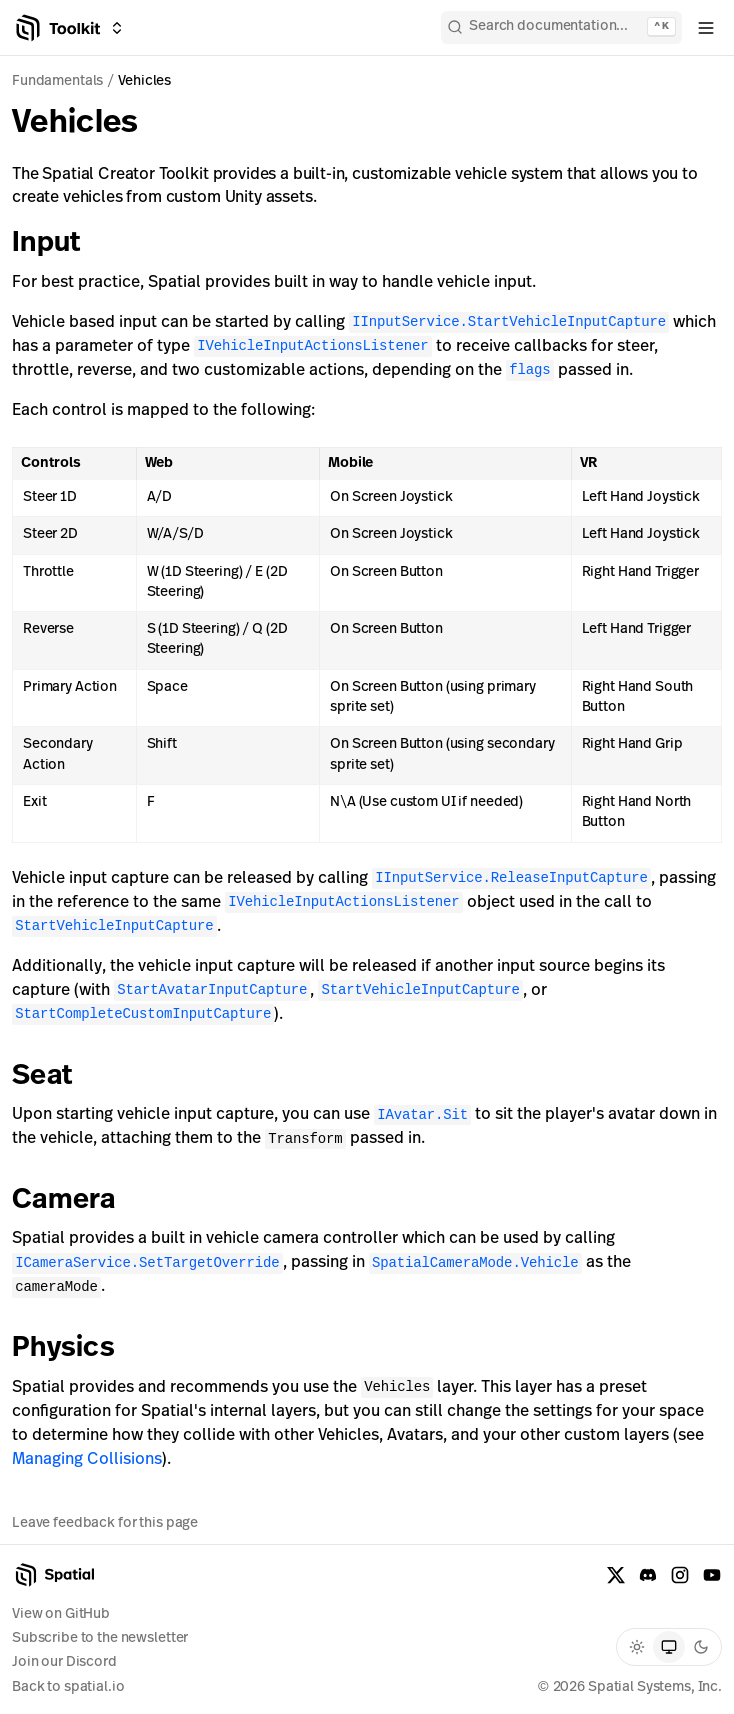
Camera (78, 1201)
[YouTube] (712, 1575)
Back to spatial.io (68, 1687)
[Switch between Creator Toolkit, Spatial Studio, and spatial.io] (117, 28)
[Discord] (648, 1575)
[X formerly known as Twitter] (616, 1575)
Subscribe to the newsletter (100, 1638)
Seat (56, 1077)
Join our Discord (64, 1662)
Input (60, 244)
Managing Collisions (87, 1460)
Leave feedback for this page (105, 1522)
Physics (77, 1349)
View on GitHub (61, 1614)
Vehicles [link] (144, 81)
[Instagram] (680, 1575)
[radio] (637, 1647)
